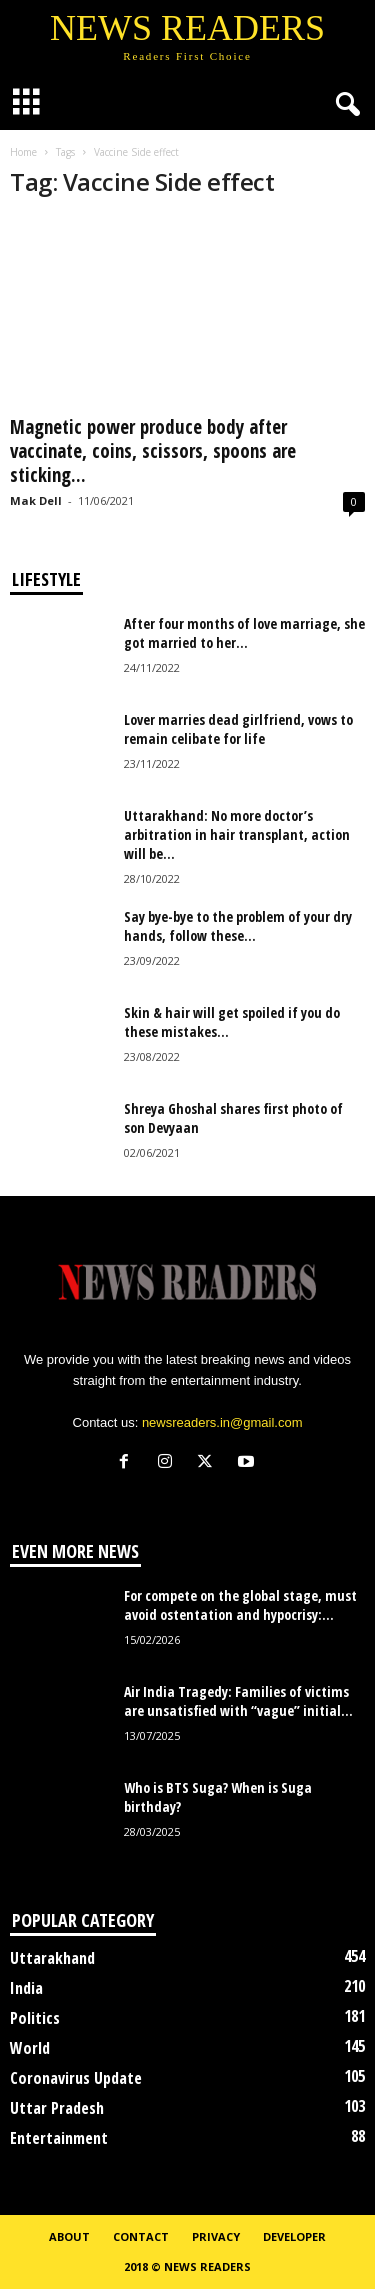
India (26, 1988)
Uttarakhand (52, 1958)
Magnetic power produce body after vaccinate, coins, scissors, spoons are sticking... (153, 451)
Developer (294, 2236)
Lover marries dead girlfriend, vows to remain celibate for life (238, 729)
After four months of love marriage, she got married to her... (244, 633)
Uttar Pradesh (57, 2108)
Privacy (216, 2236)
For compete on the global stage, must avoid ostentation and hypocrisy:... (240, 1605)
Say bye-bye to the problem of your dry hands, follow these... (238, 926)
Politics (35, 2018)
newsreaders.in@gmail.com (222, 1422)
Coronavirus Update (76, 2078)
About (69, 2236)
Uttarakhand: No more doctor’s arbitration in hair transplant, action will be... (237, 834)
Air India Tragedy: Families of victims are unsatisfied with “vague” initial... (238, 1701)
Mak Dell (36, 500)
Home (23, 152)
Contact (141, 2236)
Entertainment (59, 2138)
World (30, 2048)
